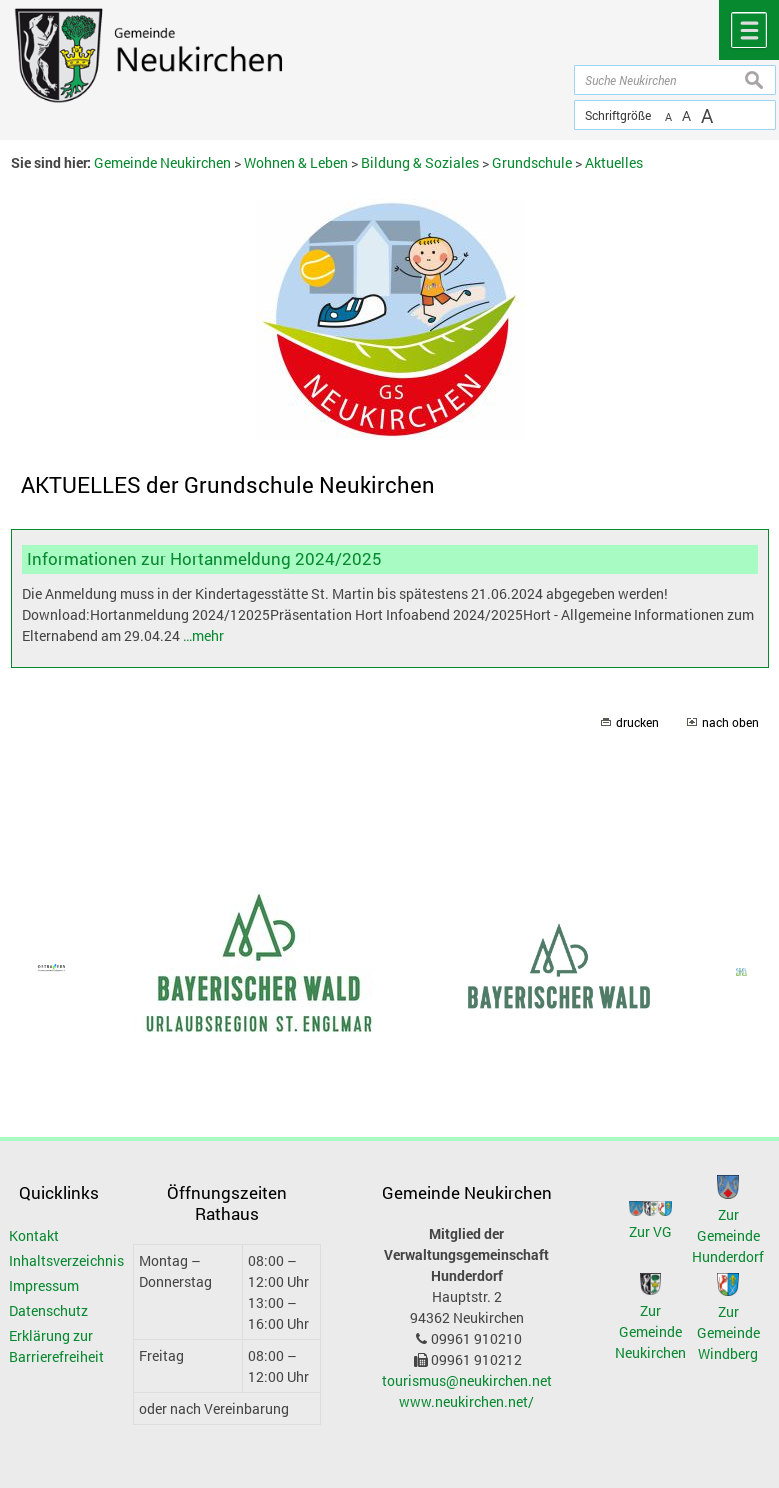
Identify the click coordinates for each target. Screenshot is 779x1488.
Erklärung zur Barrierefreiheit (56, 1346)
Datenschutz (48, 1310)
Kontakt (34, 1235)
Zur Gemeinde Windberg (728, 1332)
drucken (637, 722)
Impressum (44, 1285)
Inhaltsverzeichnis (57, 1260)
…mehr (203, 635)
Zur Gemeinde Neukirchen (650, 1331)
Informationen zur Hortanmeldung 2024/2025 (204, 558)
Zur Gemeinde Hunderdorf (728, 1235)
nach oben (730, 722)
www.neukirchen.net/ (466, 1401)
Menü (749, 30)
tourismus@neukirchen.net (467, 1380)
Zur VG (650, 1231)
